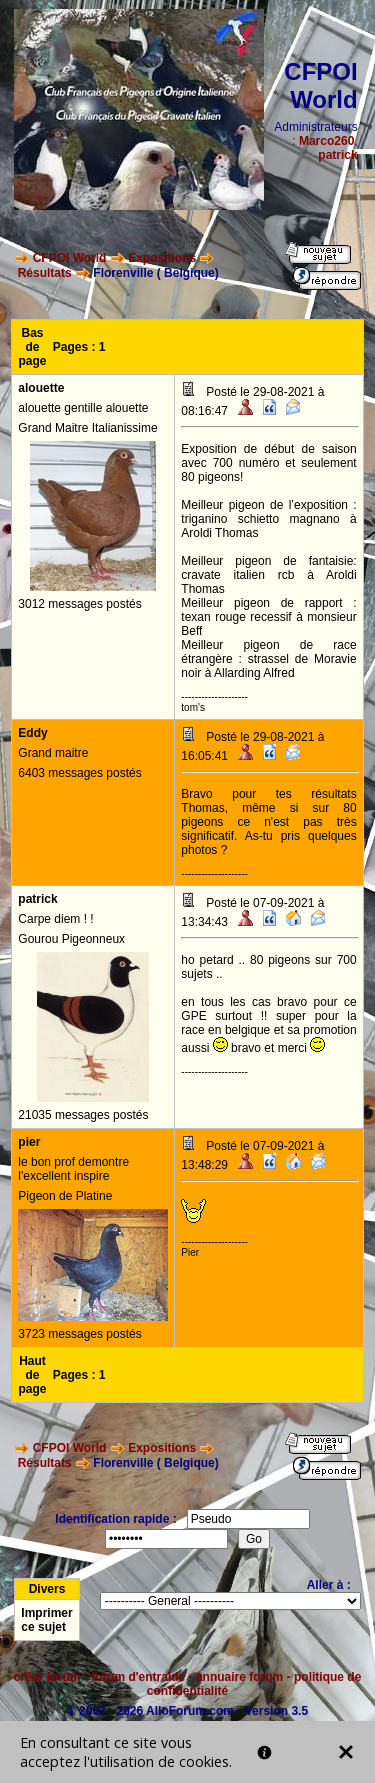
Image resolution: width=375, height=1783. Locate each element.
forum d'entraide (138, 1677)
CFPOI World (70, 258)
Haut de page (33, 1375)
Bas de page (33, 347)
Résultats (45, 273)
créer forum (47, 1677)
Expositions (162, 258)
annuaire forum (239, 1677)
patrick (337, 155)
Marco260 (326, 141)
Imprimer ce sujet (46, 1620)
